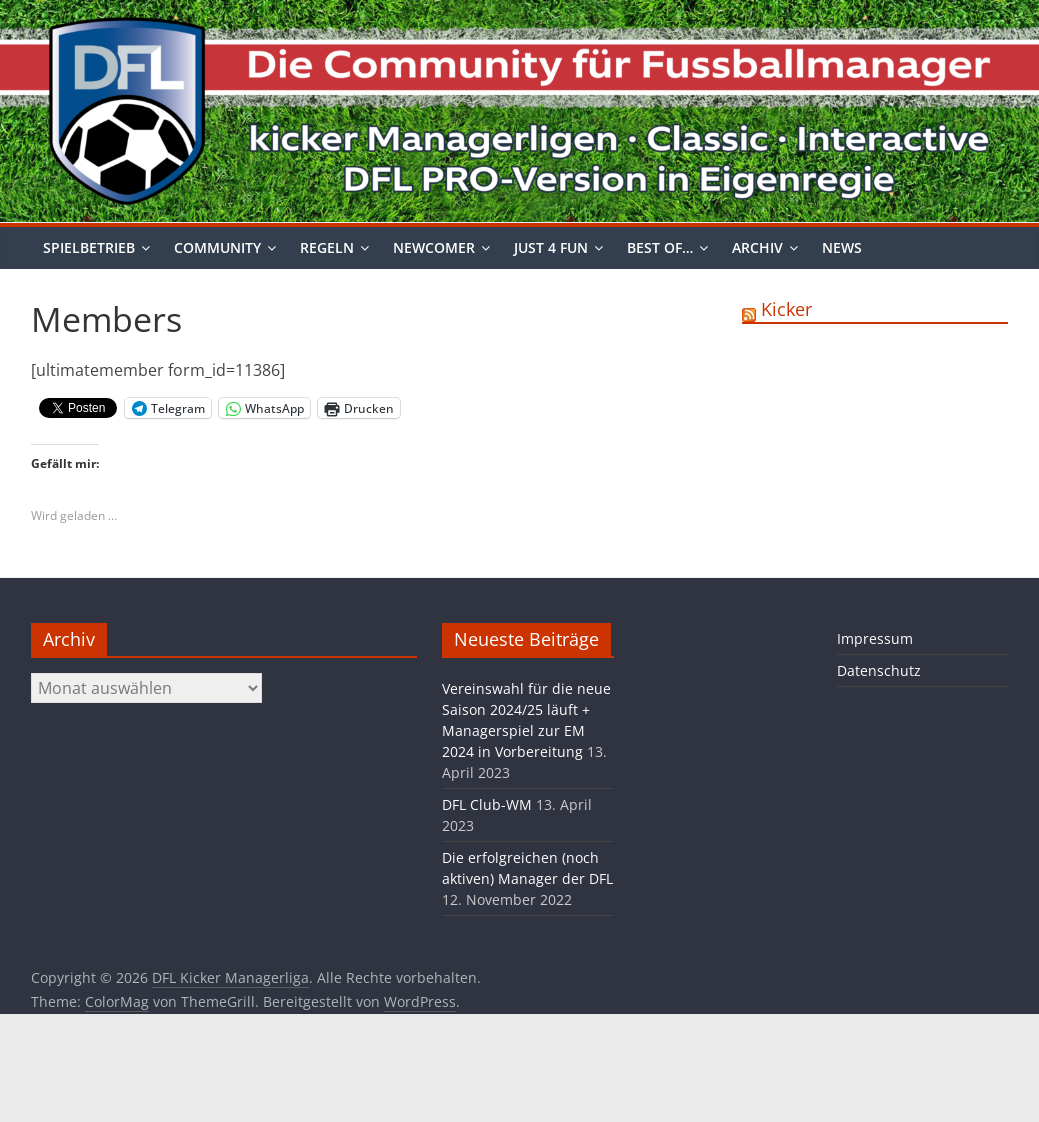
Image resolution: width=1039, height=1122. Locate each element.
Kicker (786, 309)
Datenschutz (879, 670)
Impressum (875, 638)
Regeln (327, 247)
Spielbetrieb (89, 247)
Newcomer (434, 247)
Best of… (660, 247)
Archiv (757, 247)
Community (217, 247)
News (842, 247)
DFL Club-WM (487, 804)
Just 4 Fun (551, 247)
